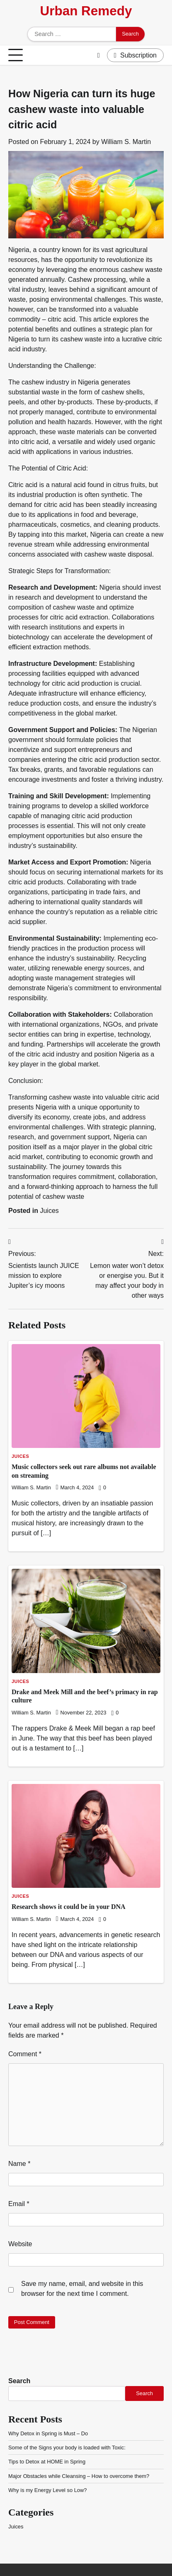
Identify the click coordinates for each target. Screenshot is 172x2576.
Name (19, 2163)
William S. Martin (126, 141)
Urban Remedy (86, 11)
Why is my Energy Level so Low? (47, 2490)
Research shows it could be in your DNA (69, 1906)
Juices (49, 1210)
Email (18, 2203)
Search (19, 2380)
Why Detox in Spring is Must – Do (48, 2433)
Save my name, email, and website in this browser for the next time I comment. (82, 2288)
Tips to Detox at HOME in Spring (46, 2461)
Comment (24, 2053)
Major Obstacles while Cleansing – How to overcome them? (78, 2476)
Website (20, 2243)
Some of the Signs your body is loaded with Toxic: (67, 2447)
